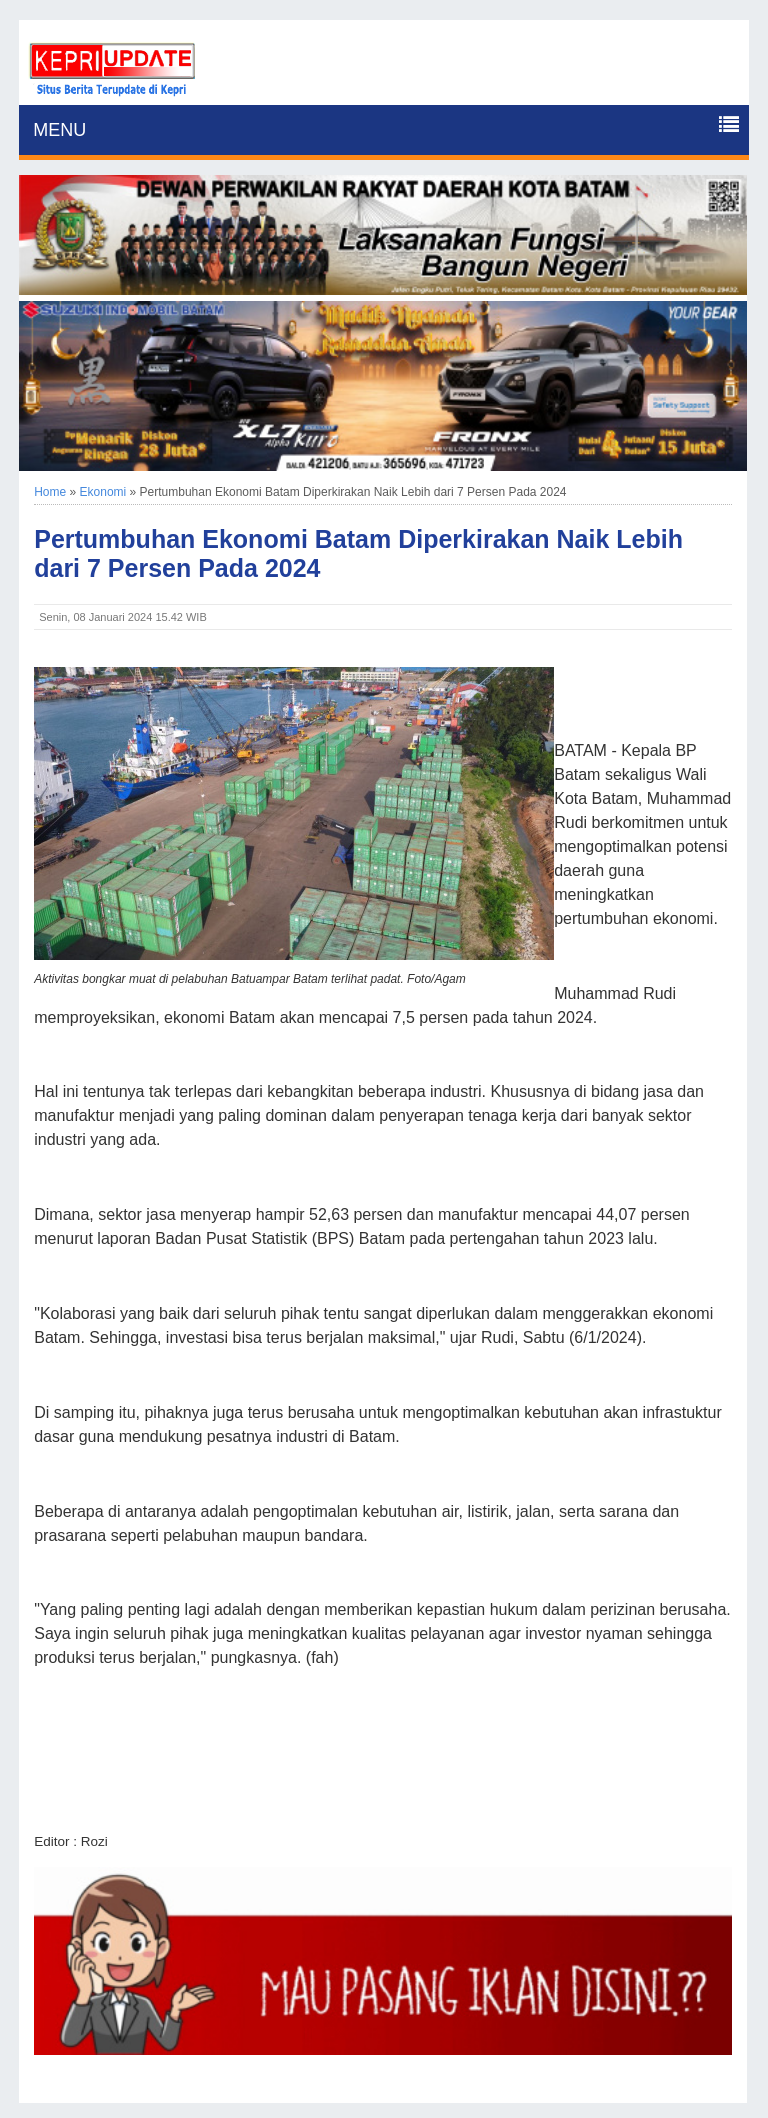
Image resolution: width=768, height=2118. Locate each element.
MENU (59, 130)
